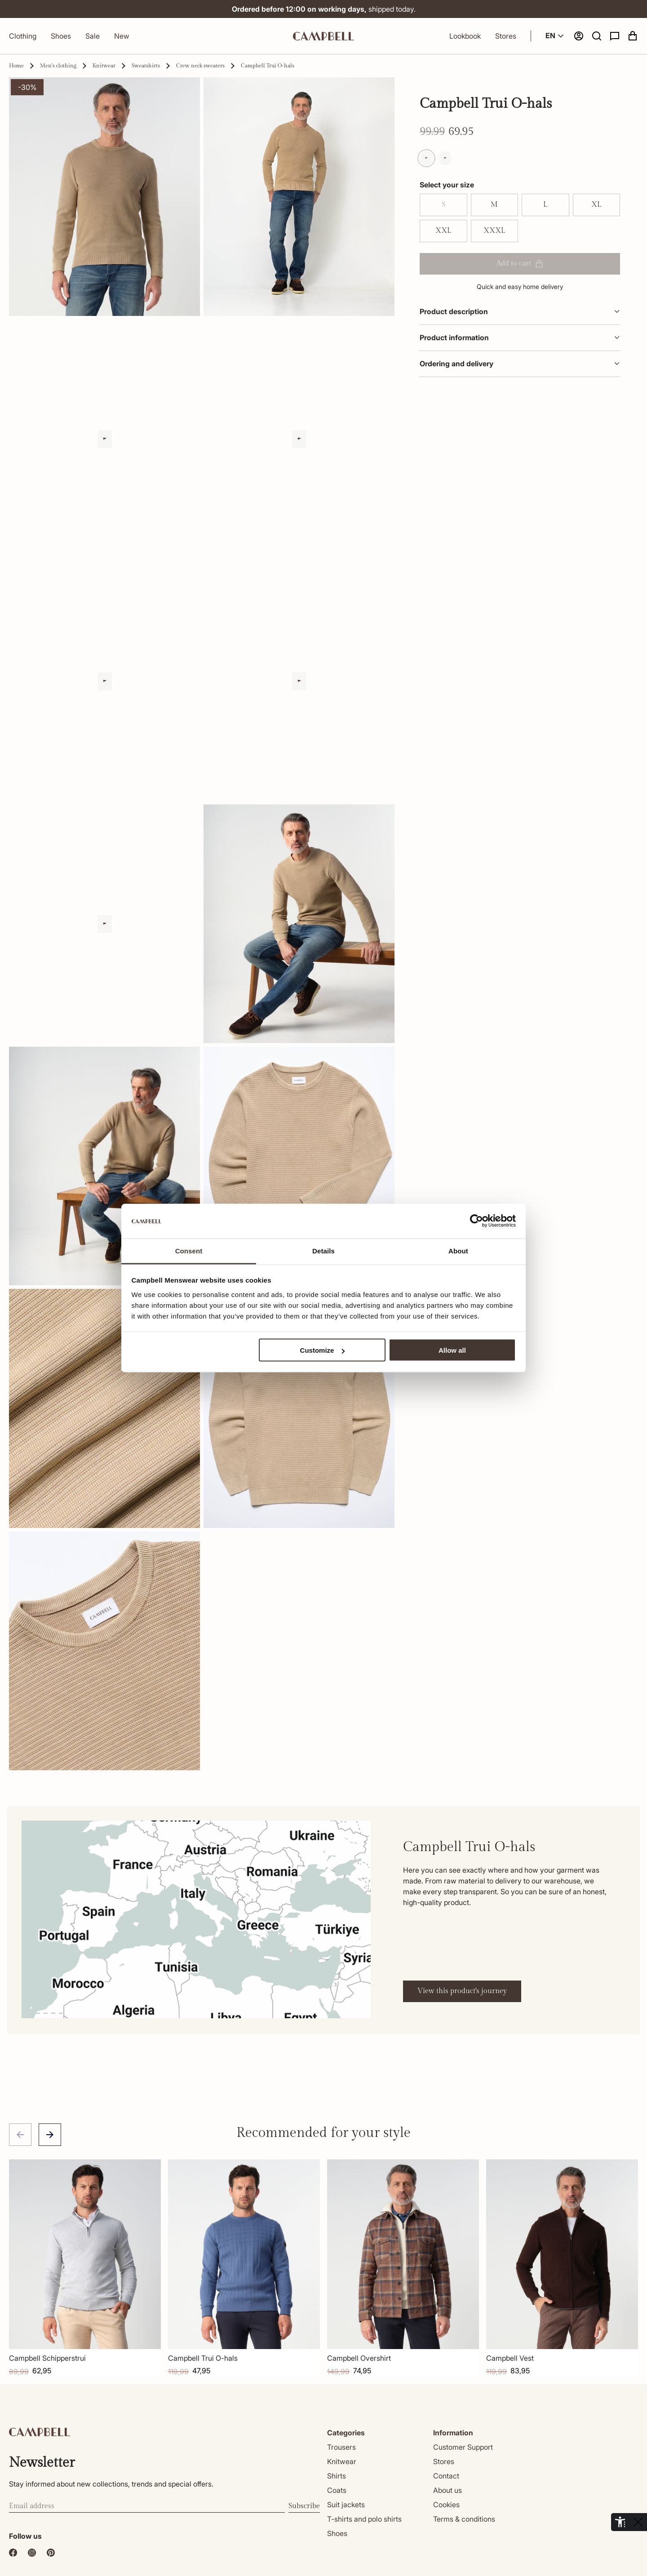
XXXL (494, 231)
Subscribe (304, 2506)
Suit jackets (346, 2504)
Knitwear (104, 65)
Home (16, 65)
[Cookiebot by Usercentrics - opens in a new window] (476, 1221)
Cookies (446, 2504)
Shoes (61, 35)
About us (447, 2490)
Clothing (22, 35)
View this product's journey (462, 1991)
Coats (336, 2490)
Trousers (341, 2447)
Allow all (452, 1350)
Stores (505, 35)
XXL (443, 231)
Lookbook (465, 35)
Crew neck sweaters (200, 65)
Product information (520, 337)
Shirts (336, 2475)
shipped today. (324, 8)
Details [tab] (323, 1250)
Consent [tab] (189, 1250)
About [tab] (458, 1250)
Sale (92, 35)
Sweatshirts (146, 65)
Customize (322, 1350)
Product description (520, 311)
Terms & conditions (464, 2518)
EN (555, 36)
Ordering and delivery (520, 363)
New (121, 35)
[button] (596, 36)
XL (596, 204)
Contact (446, 2475)
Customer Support (463, 2447)
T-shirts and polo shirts (364, 2518)
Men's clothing (58, 65)
